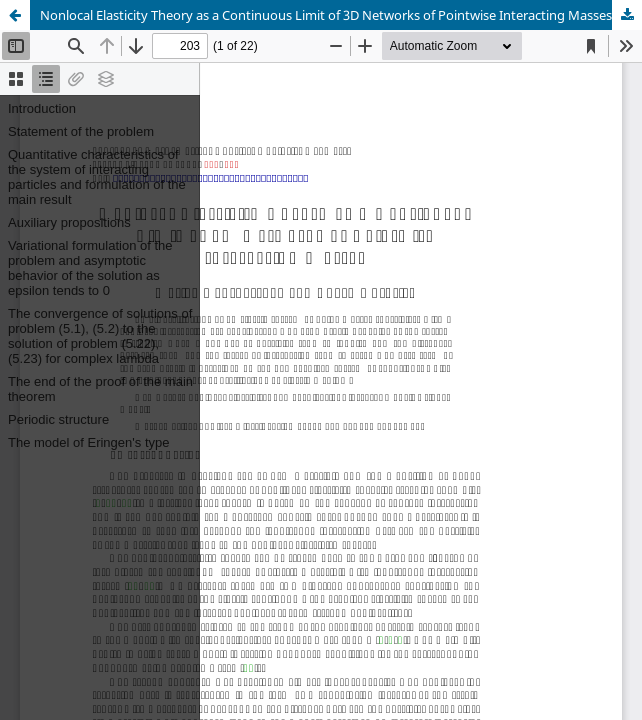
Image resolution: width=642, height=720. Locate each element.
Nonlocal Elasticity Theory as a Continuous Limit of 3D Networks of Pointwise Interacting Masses (326, 15)
